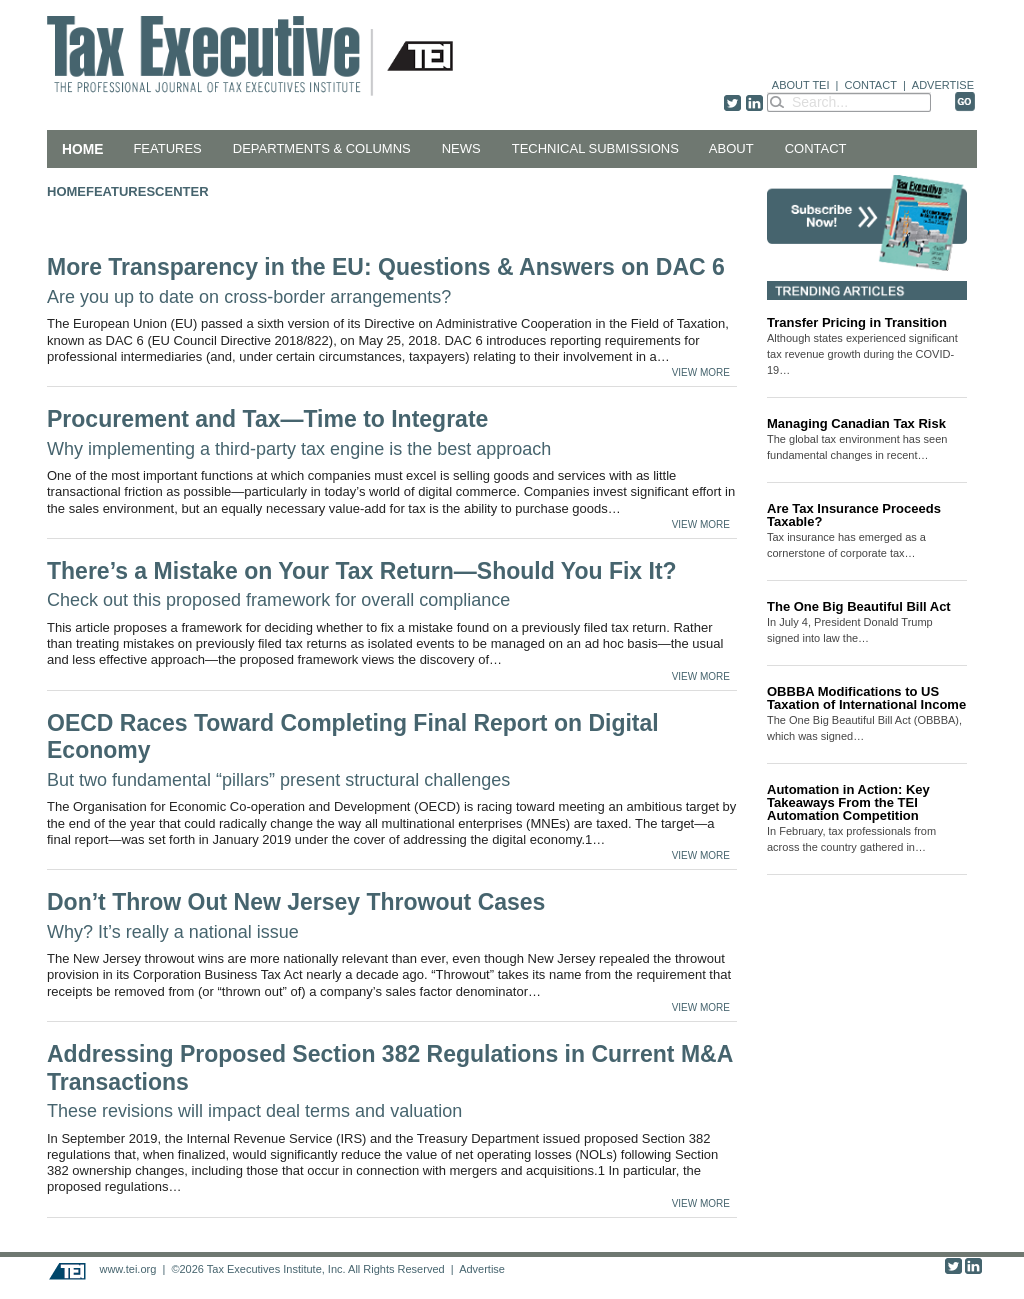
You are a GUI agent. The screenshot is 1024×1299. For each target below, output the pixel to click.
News (461, 148)
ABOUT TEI (801, 85)
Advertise (482, 1269)
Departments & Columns (322, 148)
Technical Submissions (595, 148)
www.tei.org (127, 1269)
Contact (816, 148)
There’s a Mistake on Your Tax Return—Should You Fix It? (362, 584)
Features (167, 148)
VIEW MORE (701, 372)
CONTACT (871, 85)
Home (82, 149)
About (731, 148)
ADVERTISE (943, 85)
